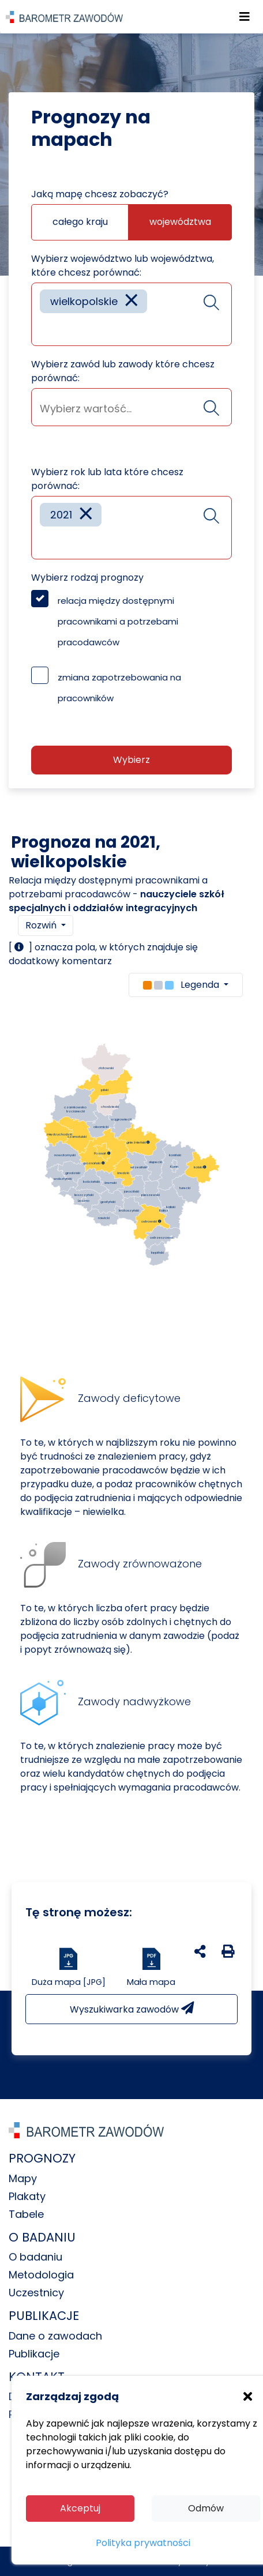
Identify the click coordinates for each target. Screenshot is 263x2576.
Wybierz (131, 759)
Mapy (23, 2178)
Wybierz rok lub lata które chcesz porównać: (107, 478)
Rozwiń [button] (42, 925)
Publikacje (34, 2353)
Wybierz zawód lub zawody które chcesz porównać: (123, 371)
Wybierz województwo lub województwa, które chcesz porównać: (122, 265)
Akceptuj (80, 2508)
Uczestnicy (36, 2292)
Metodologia (41, 2274)
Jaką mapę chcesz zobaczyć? (99, 194)
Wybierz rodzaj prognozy (87, 577)
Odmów (206, 2508)
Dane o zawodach (55, 2336)
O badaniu (35, 2257)
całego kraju (80, 221)
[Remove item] (131, 301)
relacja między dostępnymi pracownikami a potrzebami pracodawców (118, 621)
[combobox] (131, 314)
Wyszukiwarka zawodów (132, 2009)
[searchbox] (44, 328)
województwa (180, 221)
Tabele (26, 2214)
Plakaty (27, 2196)
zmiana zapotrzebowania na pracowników (119, 687)
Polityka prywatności (143, 2542)
